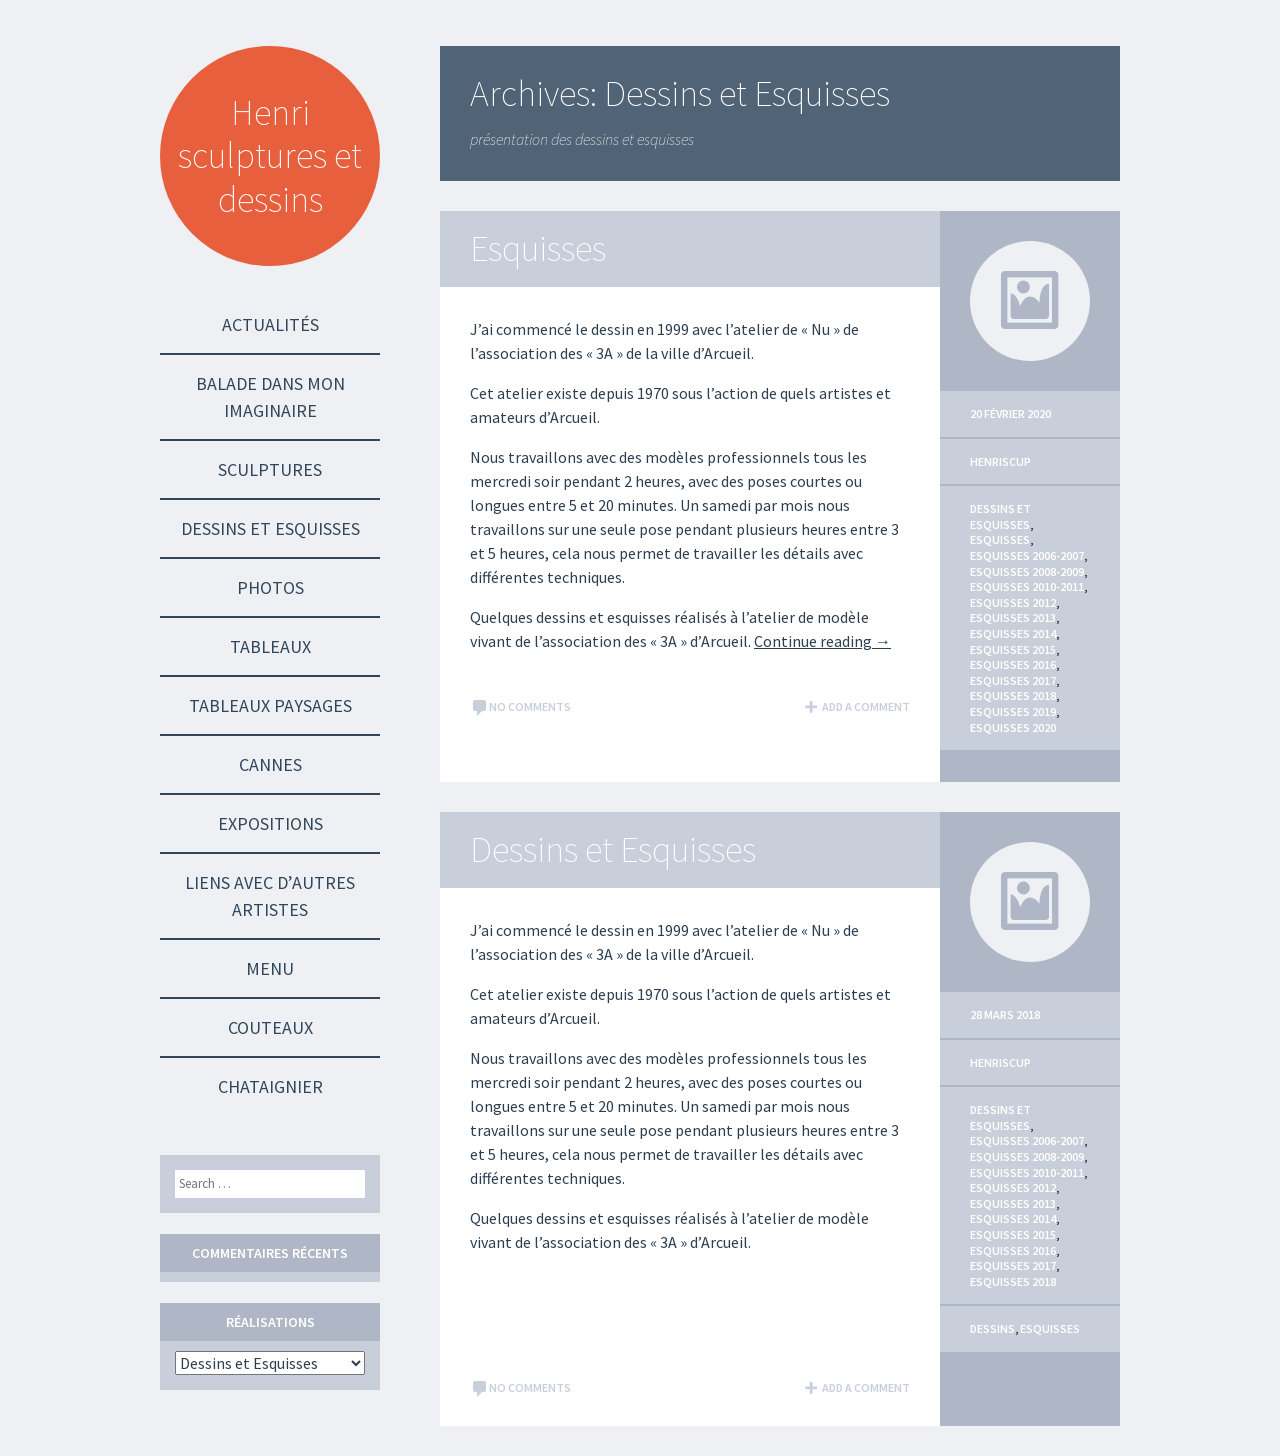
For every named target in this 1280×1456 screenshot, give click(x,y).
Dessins (992, 1328)
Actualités (270, 324)
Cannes (270, 764)
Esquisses (538, 248)
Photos (270, 587)
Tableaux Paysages (270, 705)
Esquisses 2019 (1013, 711)
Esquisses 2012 (1013, 602)
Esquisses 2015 (1013, 649)
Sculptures (270, 469)
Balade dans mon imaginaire (270, 397)
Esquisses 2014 (1013, 633)
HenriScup (1000, 461)
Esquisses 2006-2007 (1027, 555)
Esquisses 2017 (1013, 680)
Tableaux (270, 646)
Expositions (270, 823)
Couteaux (270, 1027)
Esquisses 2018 (1013, 695)
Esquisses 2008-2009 (1027, 571)
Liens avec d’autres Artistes (270, 896)
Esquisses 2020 (1013, 727)
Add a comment (856, 706)
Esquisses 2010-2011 (1027, 586)
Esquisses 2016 (1013, 664)
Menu (270, 968)
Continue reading (822, 641)
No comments (520, 706)
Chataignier (270, 1086)
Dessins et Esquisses (270, 528)
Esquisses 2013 (1013, 617)
